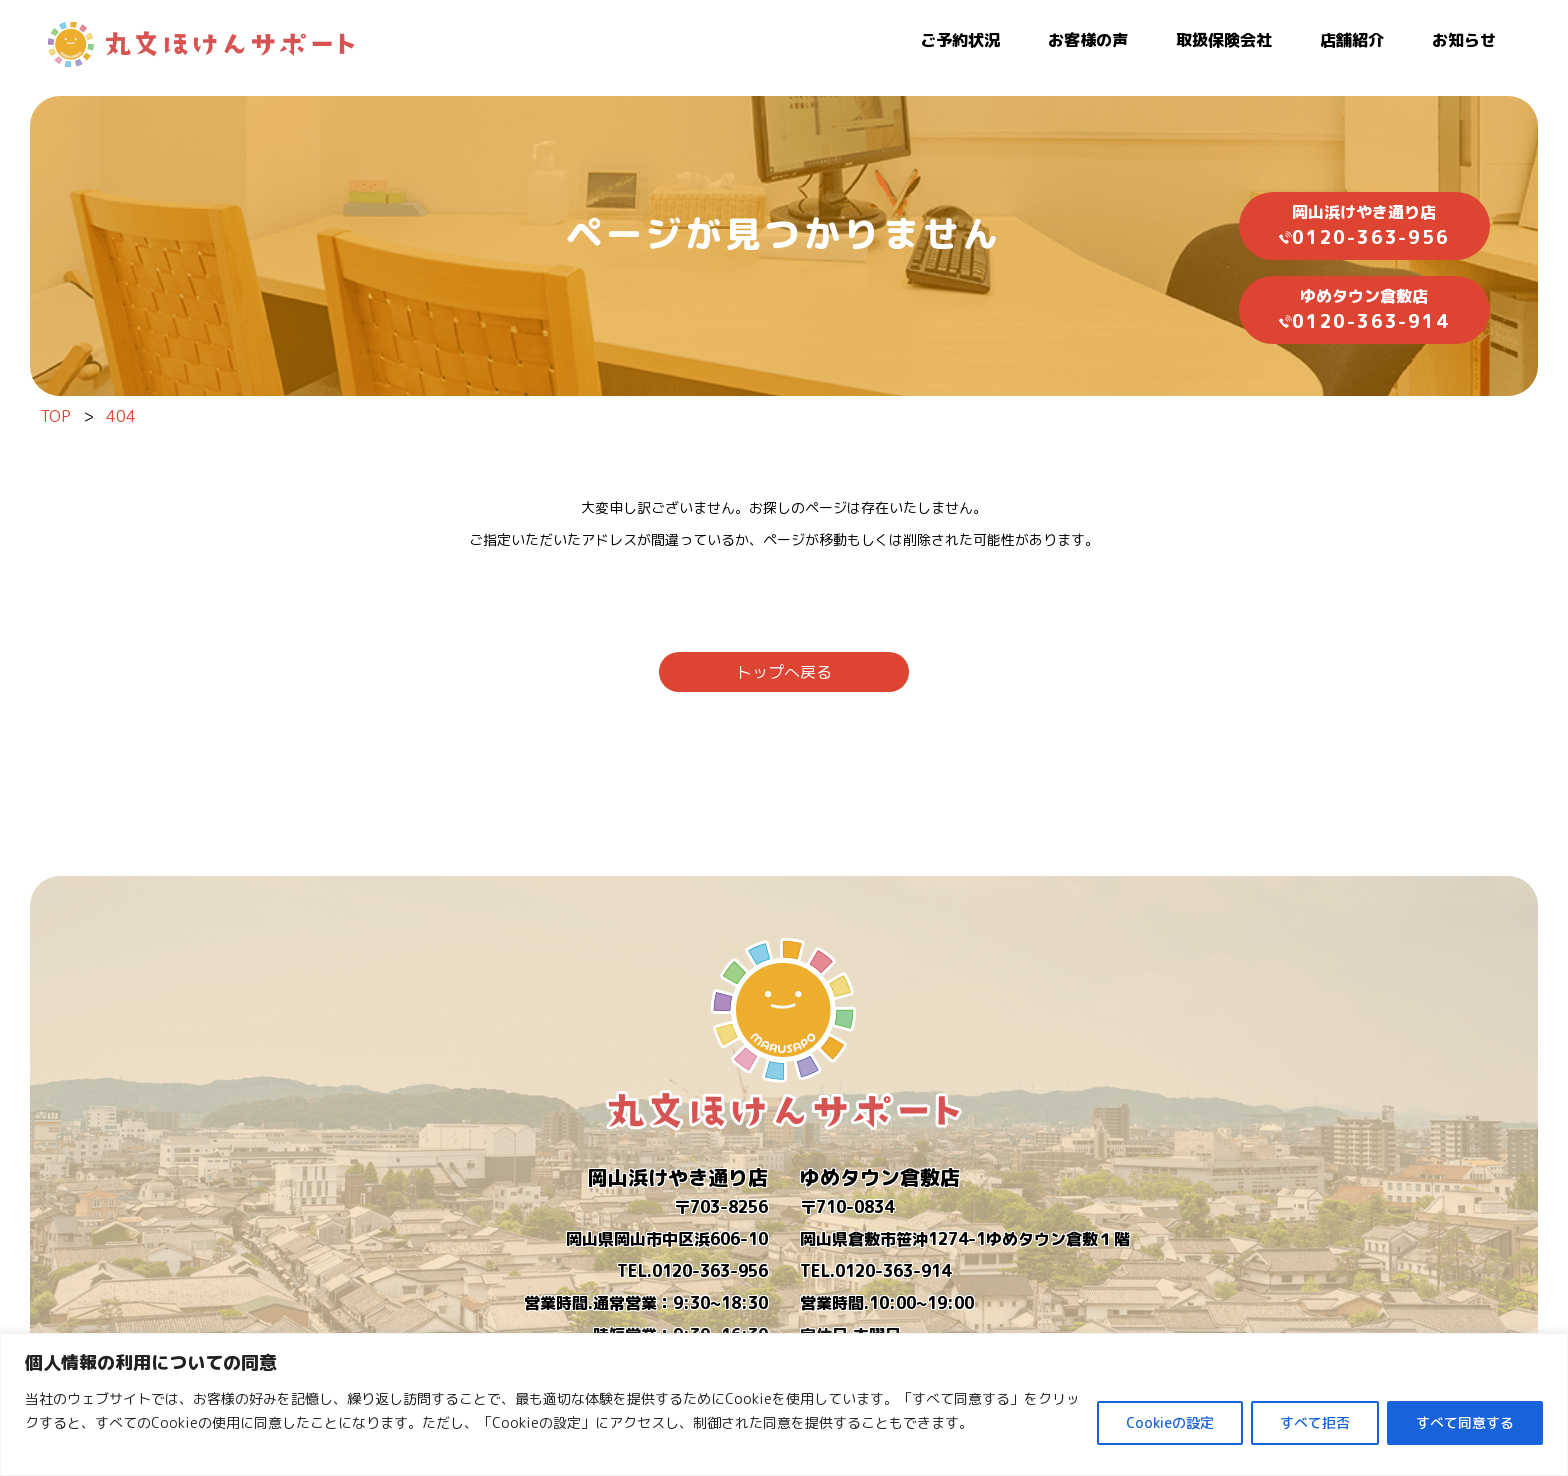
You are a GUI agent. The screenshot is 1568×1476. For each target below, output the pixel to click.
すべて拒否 (1315, 1422)
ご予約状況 (960, 40)
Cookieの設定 (1170, 1422)
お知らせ (1464, 40)
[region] (784, 1404)
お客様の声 (1088, 40)
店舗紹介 (1352, 40)
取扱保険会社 (1224, 40)
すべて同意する (1465, 1422)
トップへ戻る (784, 672)
